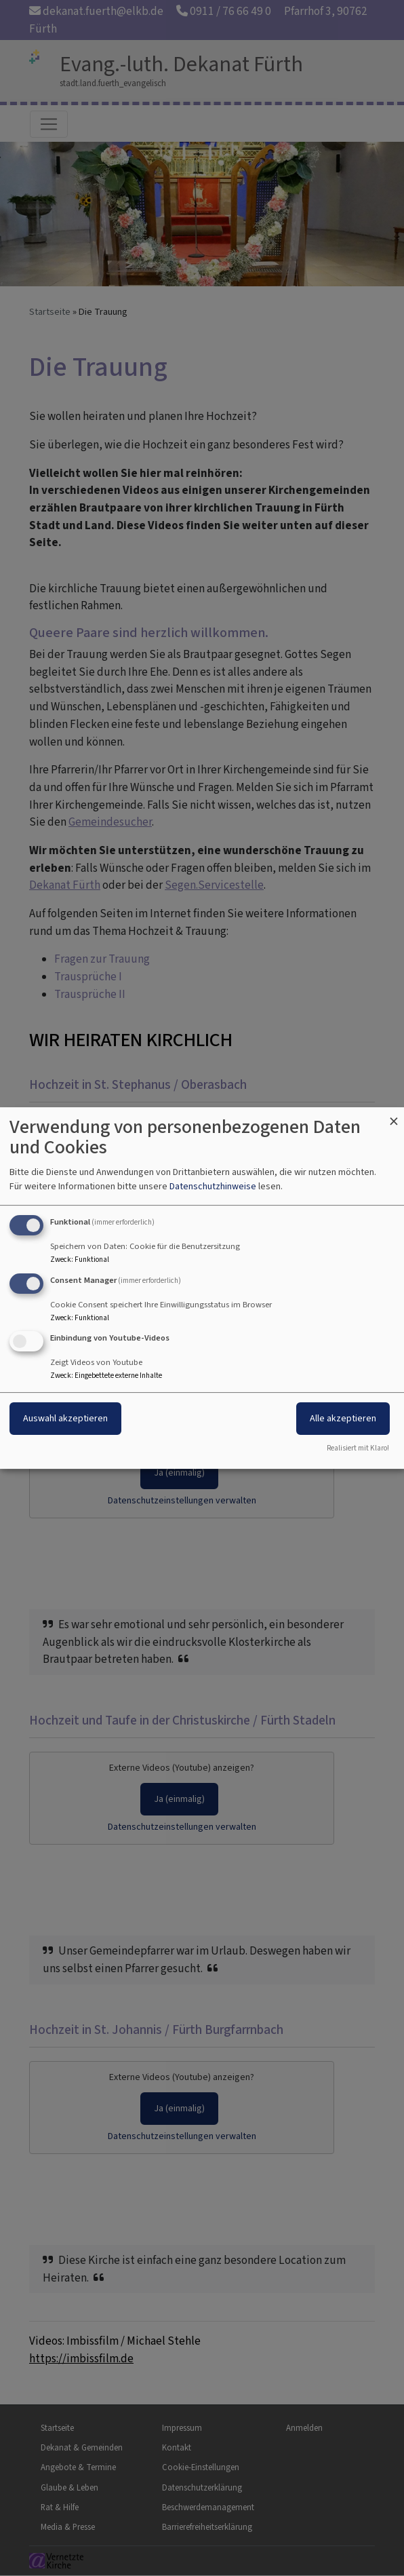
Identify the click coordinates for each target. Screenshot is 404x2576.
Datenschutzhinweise (212, 1186)
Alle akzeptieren (343, 1418)
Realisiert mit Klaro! (358, 1448)
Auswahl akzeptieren (65, 1418)
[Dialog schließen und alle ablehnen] (394, 1115)
